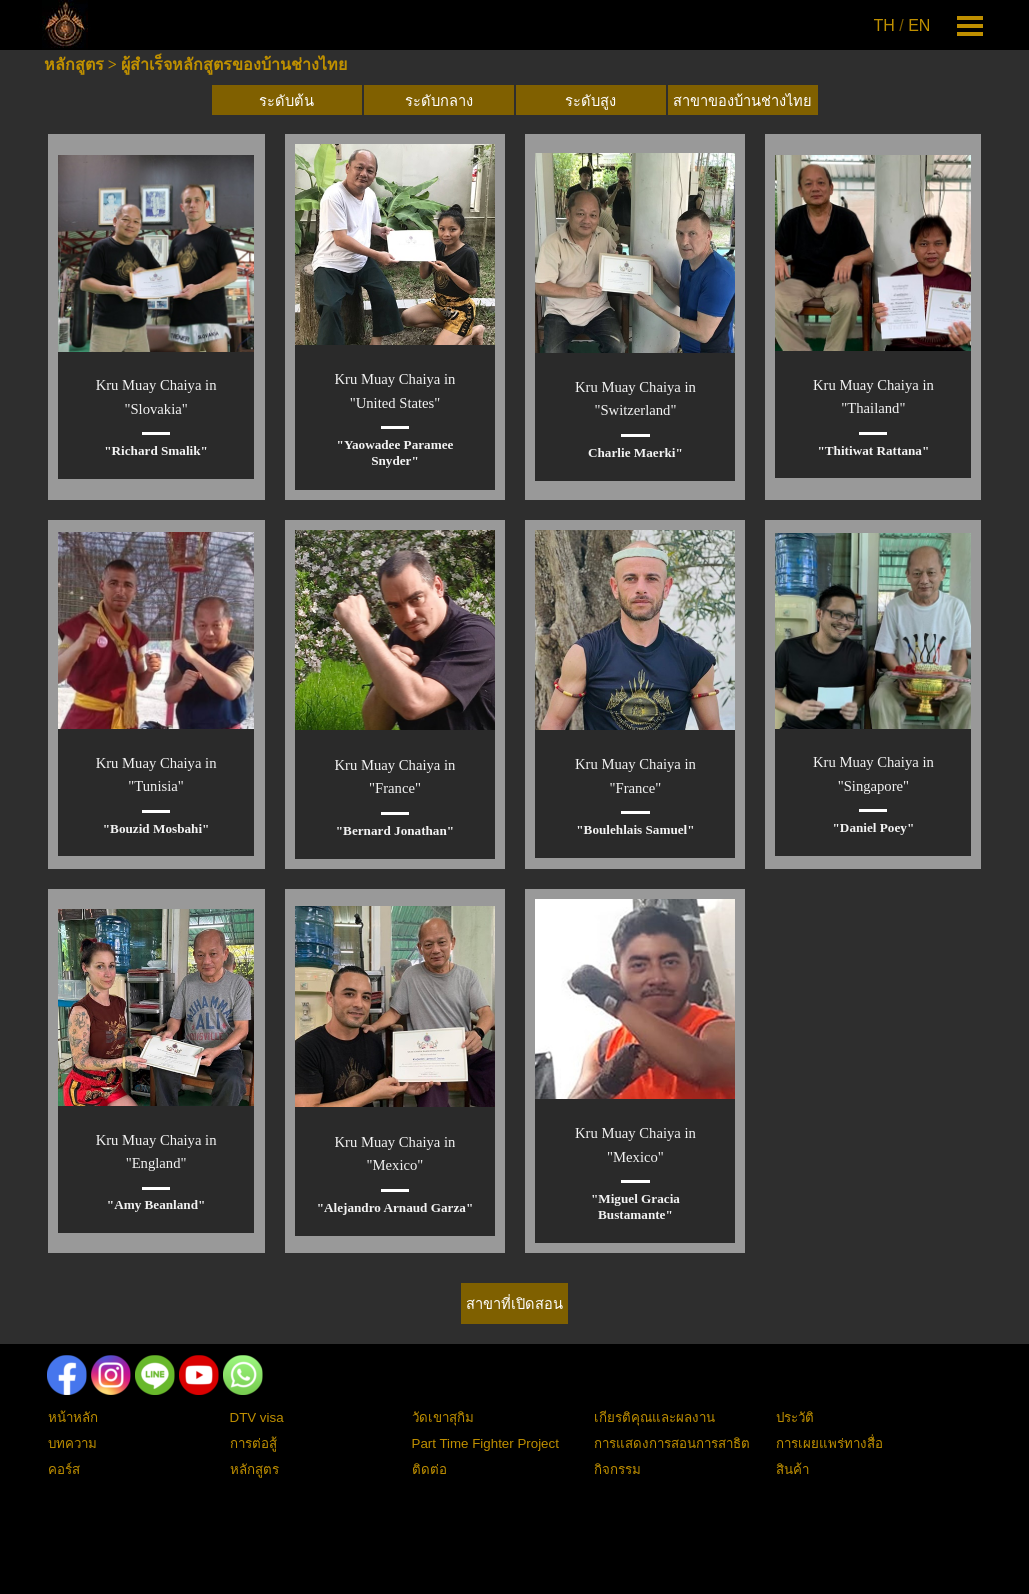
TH (884, 25)
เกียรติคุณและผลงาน (654, 1417)
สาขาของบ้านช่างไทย (742, 101)
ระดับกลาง (439, 101)
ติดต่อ (429, 1469)
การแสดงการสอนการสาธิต (672, 1443)
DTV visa (257, 1417)
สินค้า (792, 1469)
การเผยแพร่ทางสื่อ (829, 1443)
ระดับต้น (286, 101)
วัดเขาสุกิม (443, 1417)
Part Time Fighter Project (485, 1443)
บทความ (72, 1443)
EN (919, 25)
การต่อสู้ (253, 1443)
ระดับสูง (590, 101)
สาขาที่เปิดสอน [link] (514, 1304)
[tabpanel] (904, 26)
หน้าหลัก (73, 1417)
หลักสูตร (74, 64)
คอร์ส (64, 1469)
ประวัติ (795, 1417)
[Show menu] (970, 25)
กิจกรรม (617, 1469)
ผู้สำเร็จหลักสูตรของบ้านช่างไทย (234, 64)
